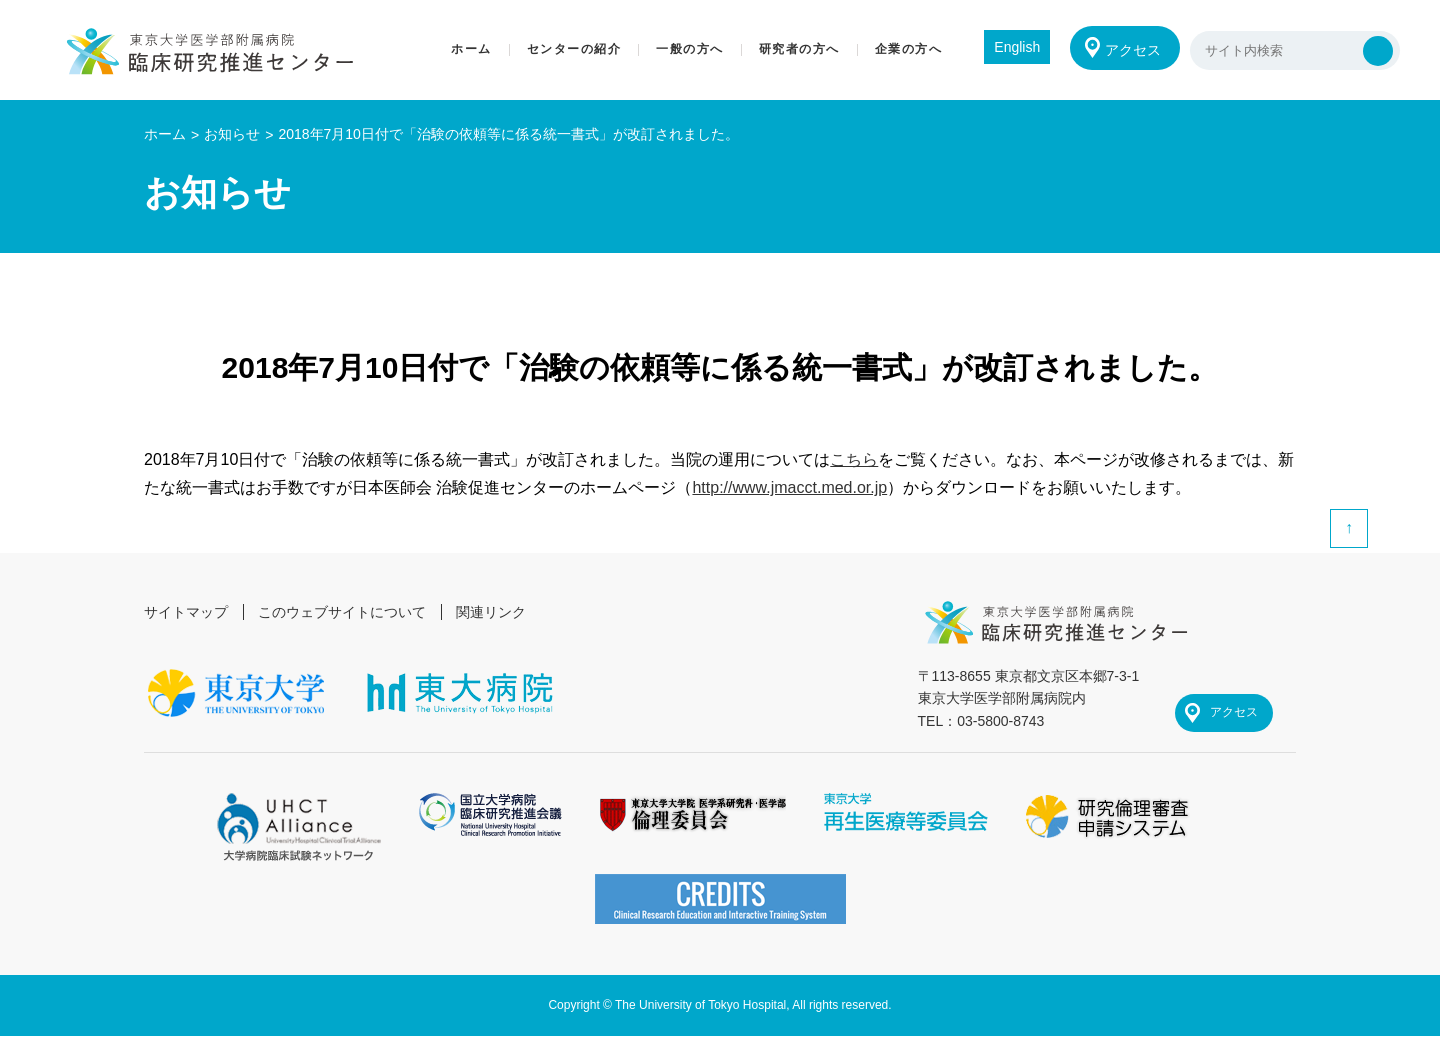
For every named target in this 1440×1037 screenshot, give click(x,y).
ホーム (165, 134)
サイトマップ (186, 612)
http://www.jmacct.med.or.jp (789, 487)
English (1015, 47)
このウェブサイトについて (342, 612)
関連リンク (492, 612)
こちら (854, 459)
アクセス (1132, 50)
